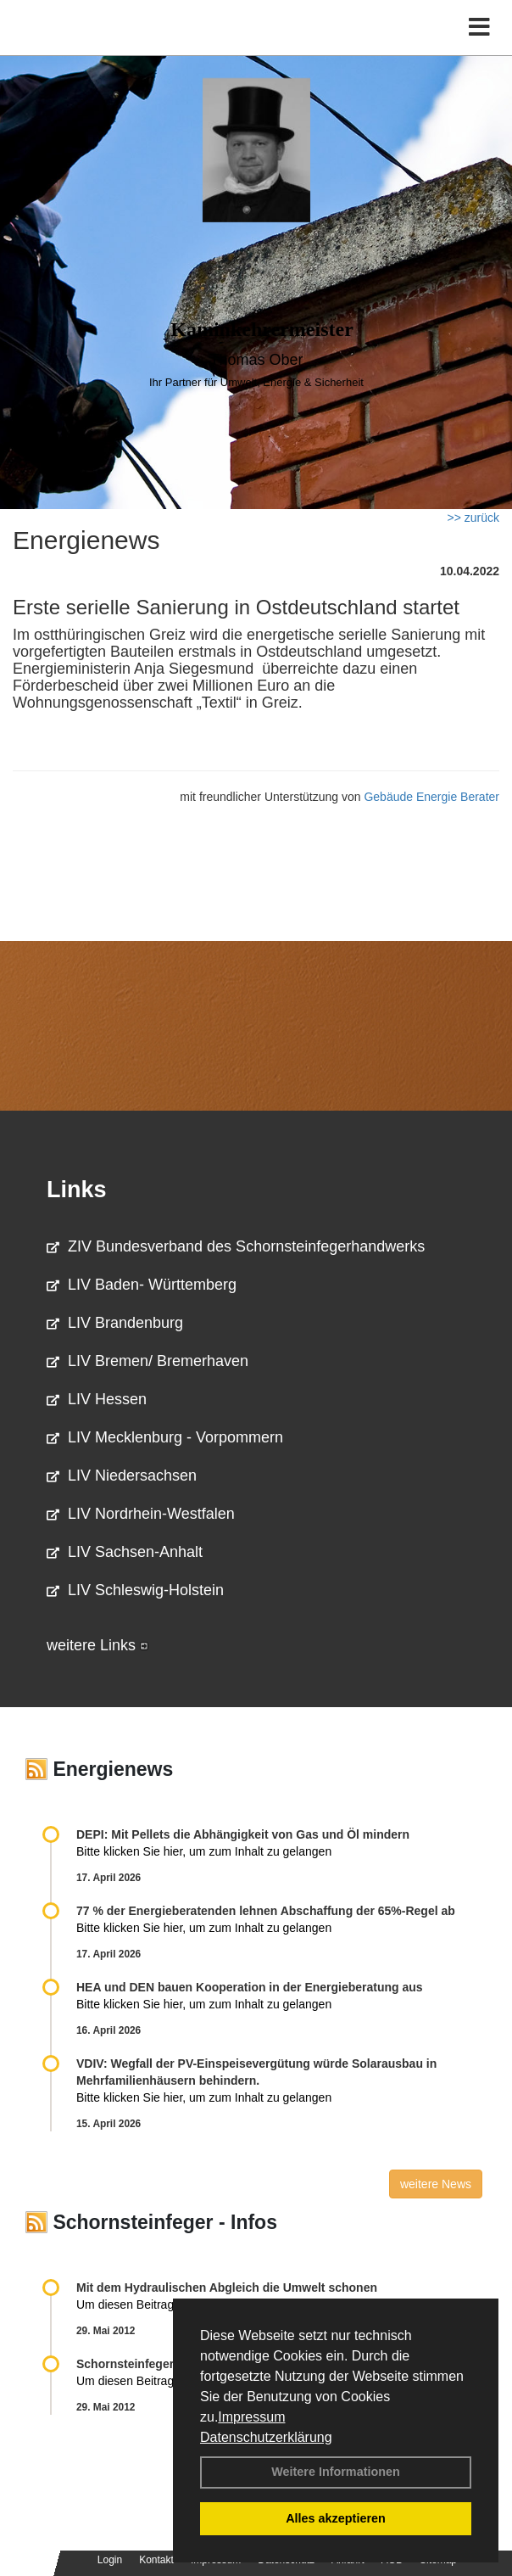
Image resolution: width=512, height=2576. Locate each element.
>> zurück (473, 517)
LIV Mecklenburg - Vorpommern (165, 1437)
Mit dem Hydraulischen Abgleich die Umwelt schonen (226, 2287)
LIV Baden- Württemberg (142, 1284)
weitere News (435, 2184)
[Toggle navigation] (479, 27)
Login (109, 2560)
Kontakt (156, 2560)
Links (77, 1189)
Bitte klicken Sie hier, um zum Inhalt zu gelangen (203, 1851)
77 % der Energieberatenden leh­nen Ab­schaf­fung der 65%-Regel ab (265, 1911)
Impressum (251, 2417)
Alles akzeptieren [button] (336, 2518)
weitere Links (97, 1645)
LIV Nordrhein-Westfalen (141, 1513)
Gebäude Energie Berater (431, 797)
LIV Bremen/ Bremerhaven (147, 1360)
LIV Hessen (97, 1399)
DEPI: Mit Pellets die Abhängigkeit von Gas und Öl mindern (251, 1834)
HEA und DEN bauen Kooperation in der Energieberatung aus (249, 1987)
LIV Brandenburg (115, 1322)
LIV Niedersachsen (122, 1475)
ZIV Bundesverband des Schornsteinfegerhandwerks (236, 1246)
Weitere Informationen (335, 2471)
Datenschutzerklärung (266, 2437)
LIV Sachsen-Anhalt (125, 1551)
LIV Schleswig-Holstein (135, 1590)
